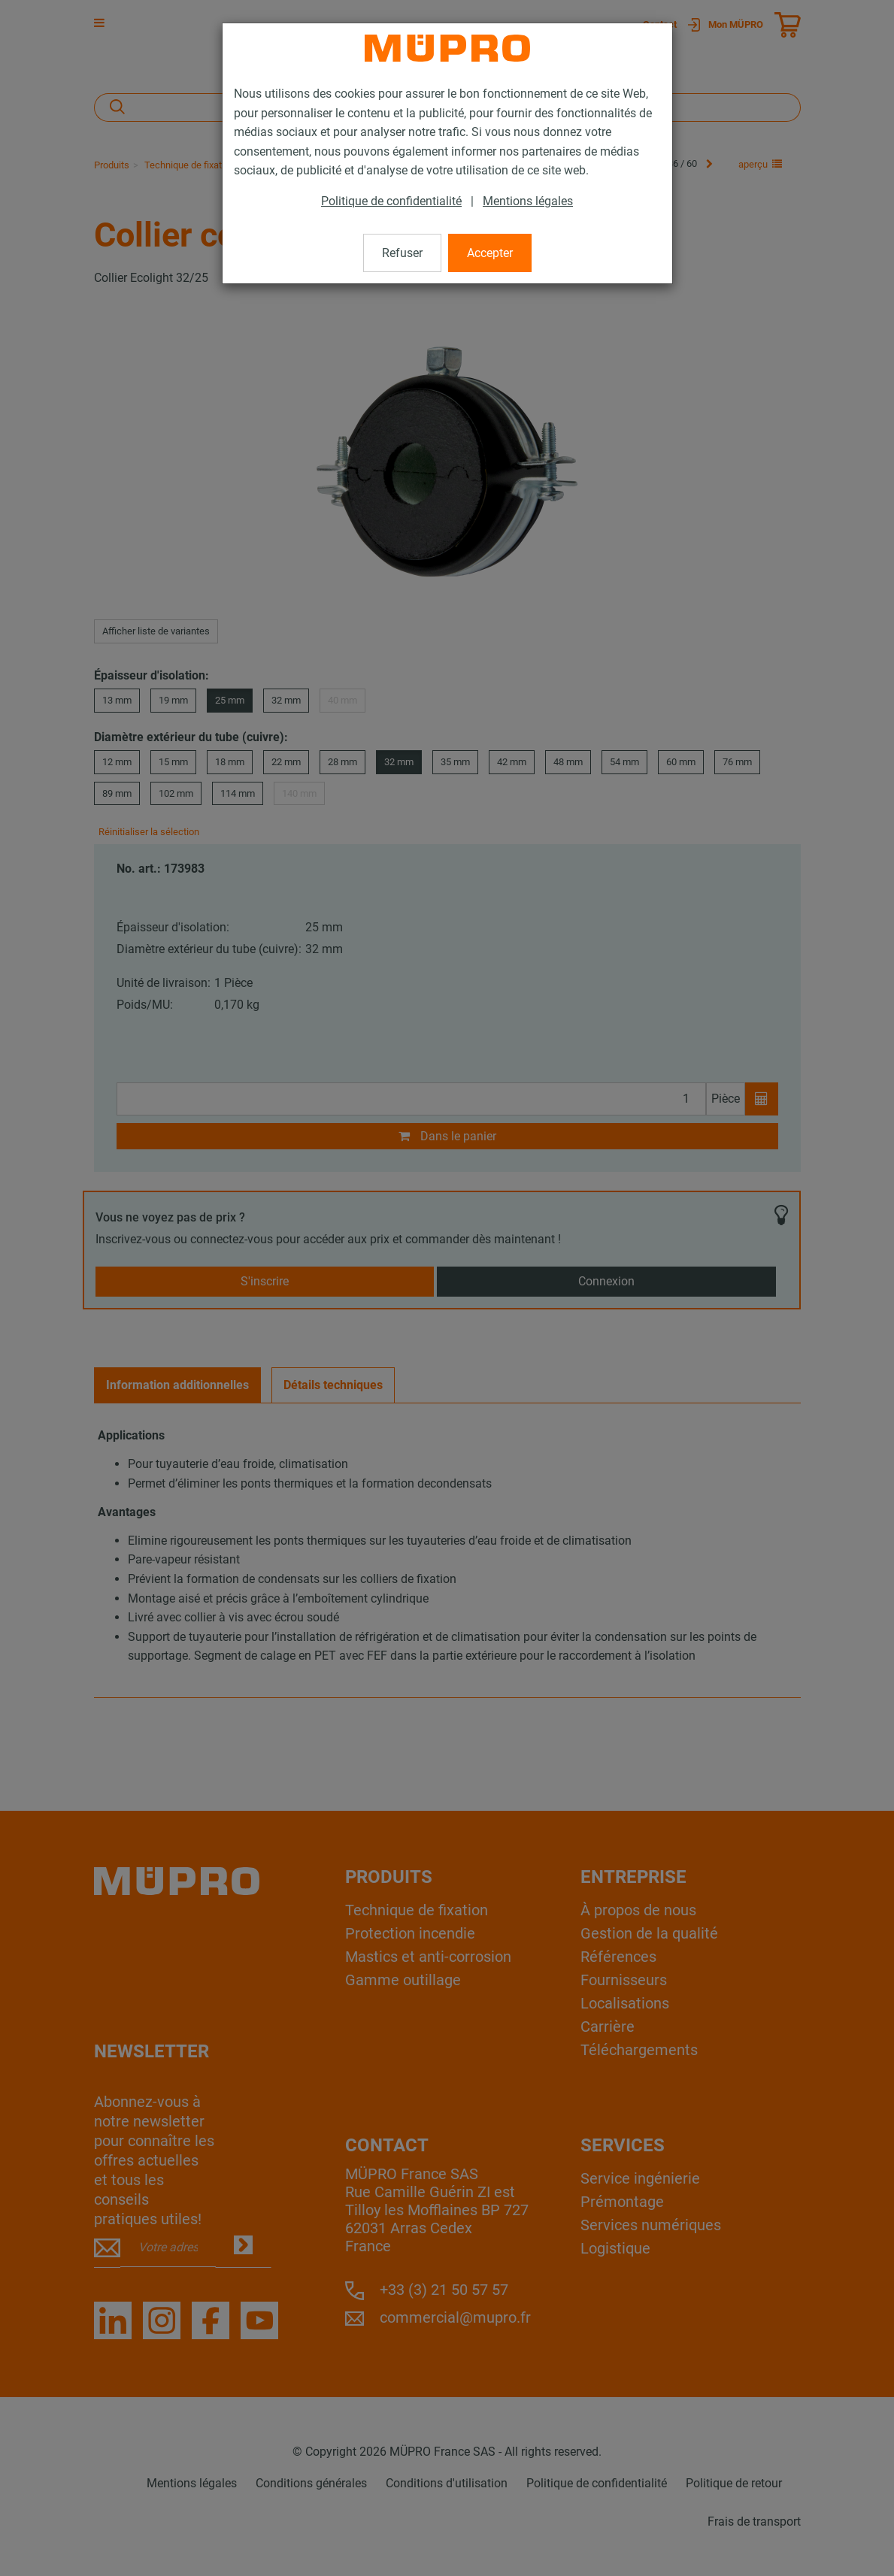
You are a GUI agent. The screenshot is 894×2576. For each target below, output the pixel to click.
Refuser (402, 253)
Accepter (490, 253)
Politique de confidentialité (391, 201)
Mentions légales (528, 201)
